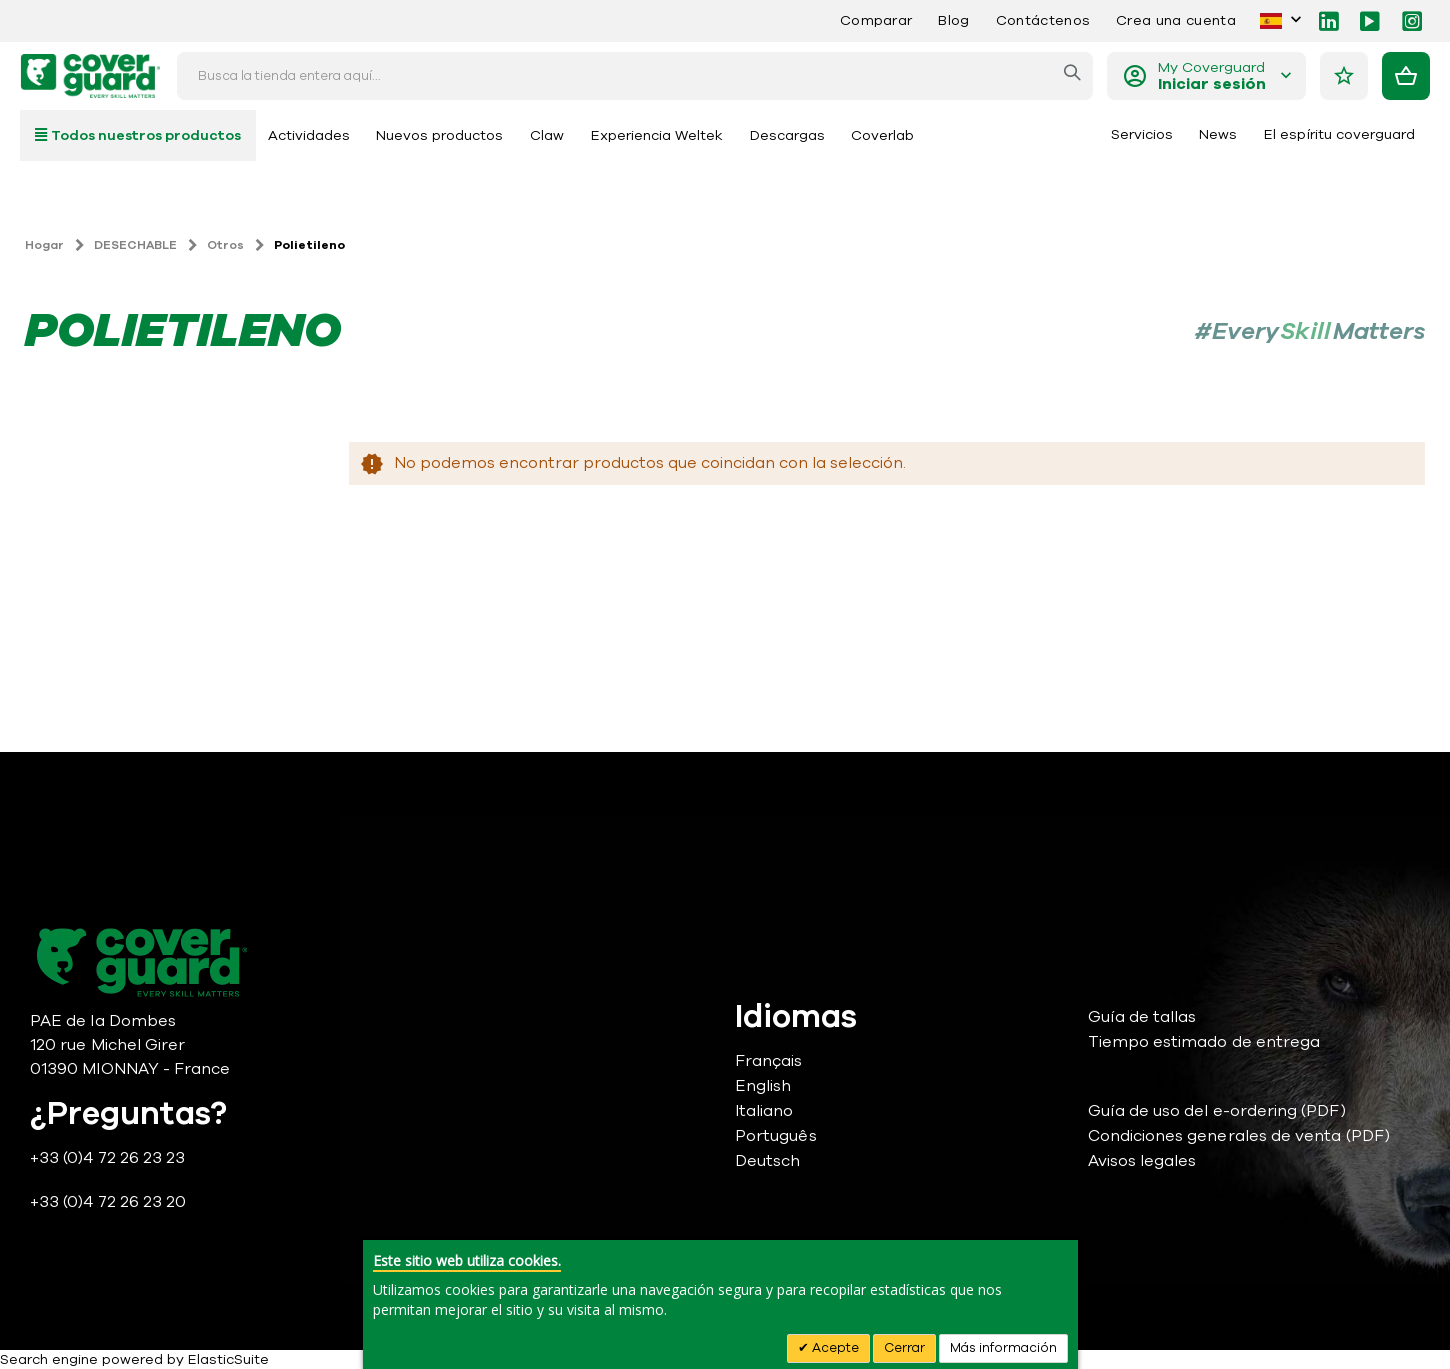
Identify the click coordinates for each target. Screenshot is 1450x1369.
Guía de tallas (1142, 1017)
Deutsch (767, 1161)
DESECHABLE (135, 245)
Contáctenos (1043, 20)
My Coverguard (1212, 76)
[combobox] (635, 76)
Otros (225, 245)
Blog (953, 20)
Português (776, 1136)
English (763, 1086)
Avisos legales (1142, 1161)
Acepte (834, 1348)
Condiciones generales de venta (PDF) (1239, 1136)
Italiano (764, 1111)
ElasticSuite (228, 1359)
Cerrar (904, 1348)
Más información (1003, 1348)
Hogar (44, 245)
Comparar (876, 20)
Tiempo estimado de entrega (1204, 1042)
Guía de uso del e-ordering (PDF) (1217, 1111)
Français (769, 1061)
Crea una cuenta (1176, 20)
